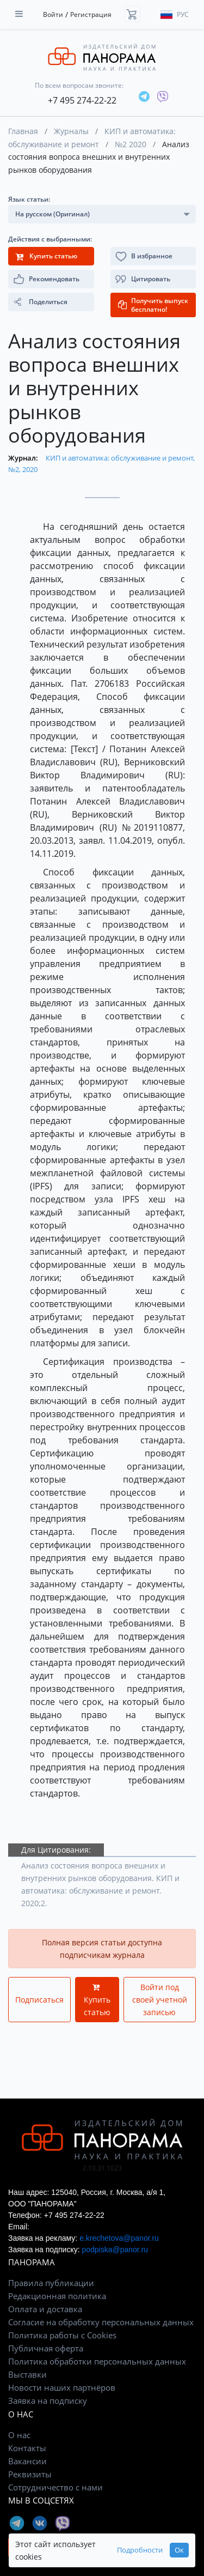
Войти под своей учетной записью (159, 1999)
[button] (153, 279)
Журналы (71, 131)
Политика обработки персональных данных (97, 2361)
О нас (19, 2434)
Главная (23, 131)
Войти (53, 14)
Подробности (140, 2550)
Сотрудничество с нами (55, 2487)
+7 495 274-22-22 (82, 100)
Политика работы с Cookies (62, 2335)
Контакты (27, 2447)
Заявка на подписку (47, 2400)
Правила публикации (51, 2282)
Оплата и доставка (45, 2308)
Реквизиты (30, 2474)
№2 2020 (130, 144)
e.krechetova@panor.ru (119, 2238)
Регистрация (91, 14)
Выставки (27, 2374)
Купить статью (97, 2000)
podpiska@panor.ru (115, 2249)
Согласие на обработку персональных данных (101, 2322)
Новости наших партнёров (61, 2387)
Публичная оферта (45, 2348)
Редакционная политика (57, 2295)
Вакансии (27, 2461)
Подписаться (39, 1999)
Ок (179, 2550)
